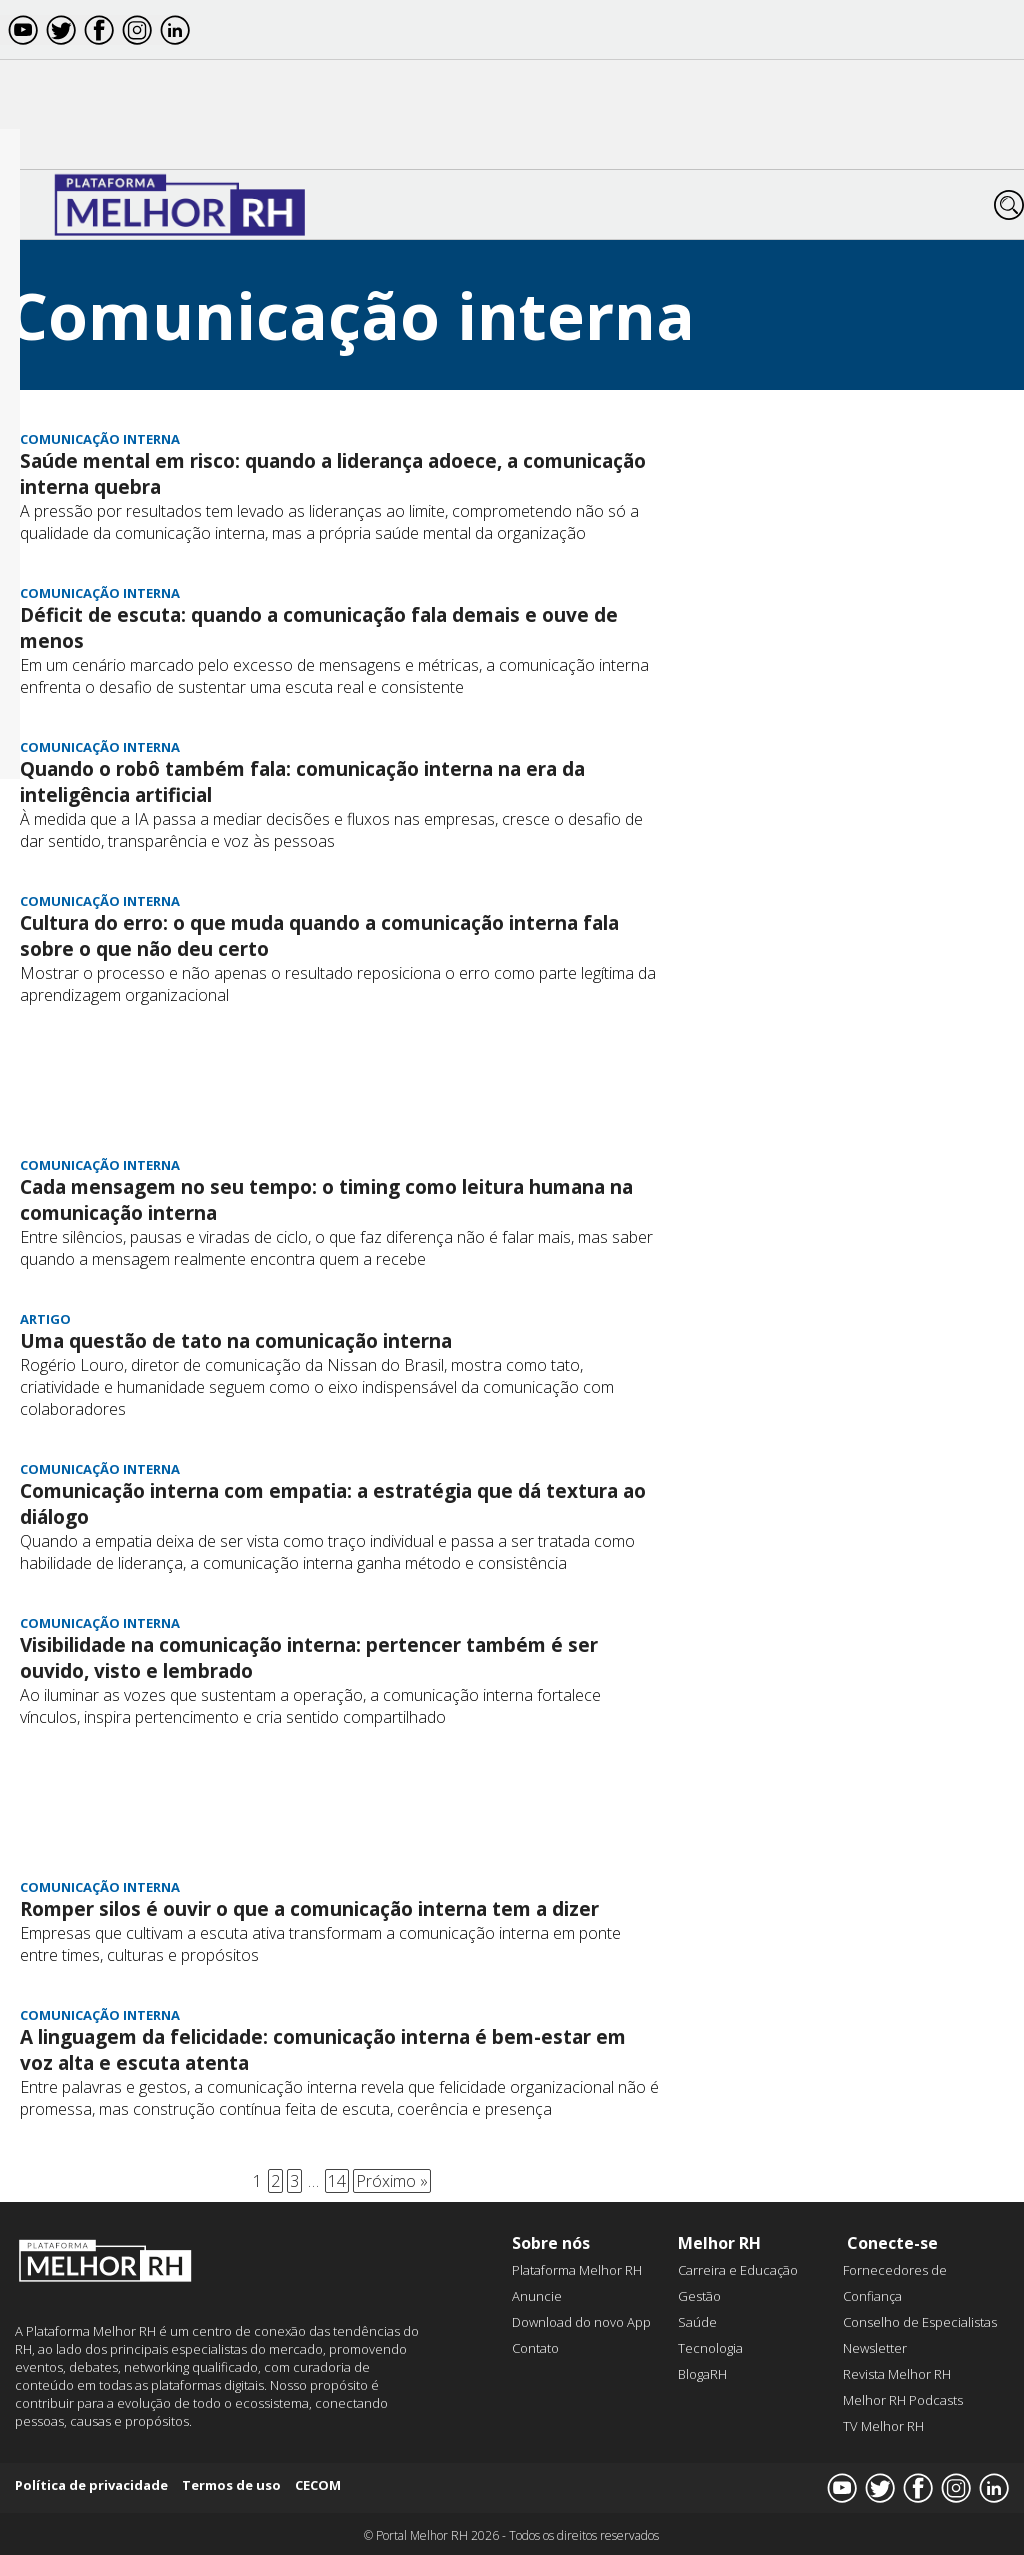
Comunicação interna (100, 439)
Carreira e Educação (738, 2270)
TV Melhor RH (883, 2426)
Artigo (45, 1319)
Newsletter (875, 2348)
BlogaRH (702, 2374)
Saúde (697, 2322)
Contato (535, 2348)
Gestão (699, 2296)
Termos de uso (231, 2485)
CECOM (318, 2485)
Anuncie (537, 2296)
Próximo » (392, 2181)
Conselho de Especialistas (920, 2322)
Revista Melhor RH (897, 2374)
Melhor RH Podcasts (903, 2400)
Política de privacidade (91, 2485)
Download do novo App (581, 2322)
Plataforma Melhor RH (577, 2270)
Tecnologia (710, 2348)
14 (337, 2181)
